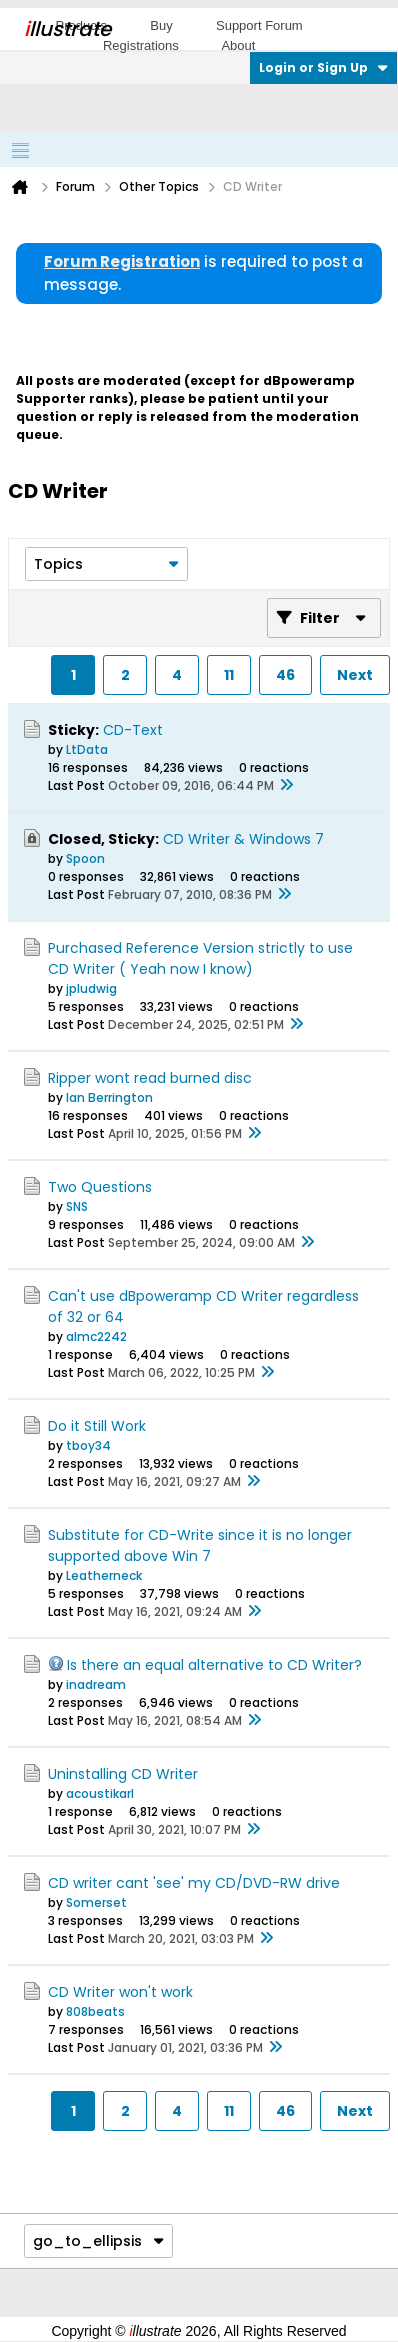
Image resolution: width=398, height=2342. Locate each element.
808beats (95, 2011)
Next (355, 675)
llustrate (67, 29)
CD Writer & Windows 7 (243, 839)
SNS (77, 1206)
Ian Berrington (109, 1097)
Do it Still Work (97, 1426)
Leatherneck (104, 1575)
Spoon (85, 858)
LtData (87, 749)
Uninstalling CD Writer (123, 1774)
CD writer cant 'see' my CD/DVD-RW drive (194, 1883)
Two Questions (100, 1187)
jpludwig (91, 988)
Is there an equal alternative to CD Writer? (214, 1665)
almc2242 (96, 1336)
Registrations (141, 45)
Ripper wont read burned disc (150, 1078)
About (238, 45)
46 (285, 675)
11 (229, 675)
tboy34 (88, 1445)
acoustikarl (100, 1793)
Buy (161, 25)
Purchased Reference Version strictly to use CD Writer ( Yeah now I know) (200, 958)
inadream (96, 1684)
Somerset (96, 1902)
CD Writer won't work (120, 1992)
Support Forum (259, 25)
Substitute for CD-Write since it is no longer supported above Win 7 (200, 1545)
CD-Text (133, 730)
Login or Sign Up (323, 67)
